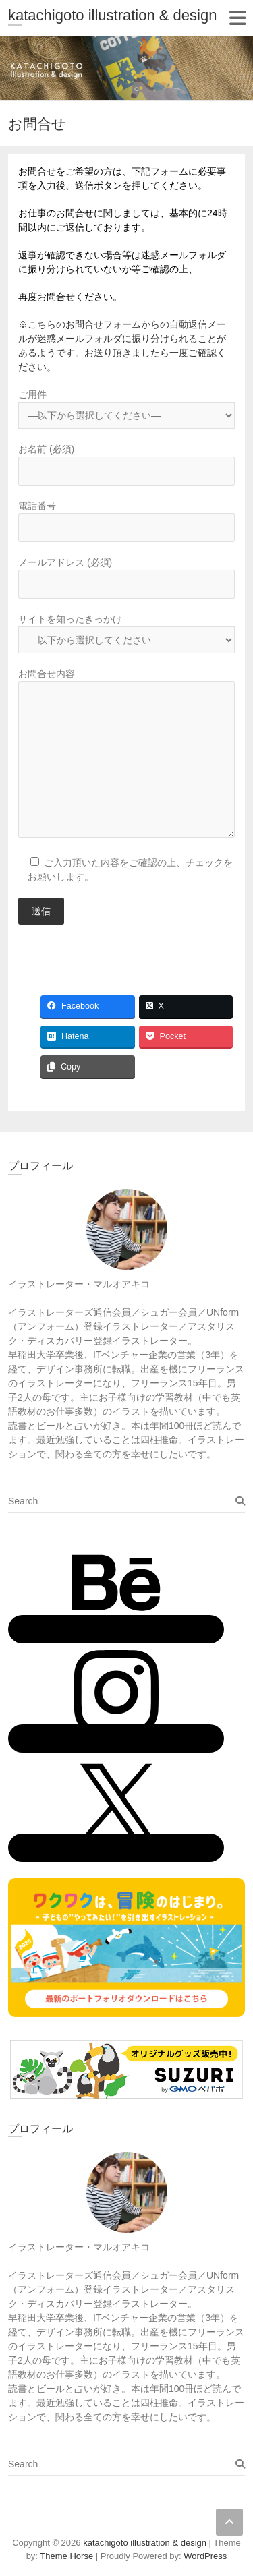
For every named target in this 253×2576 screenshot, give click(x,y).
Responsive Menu (237, 18)
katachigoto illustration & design (112, 15)
